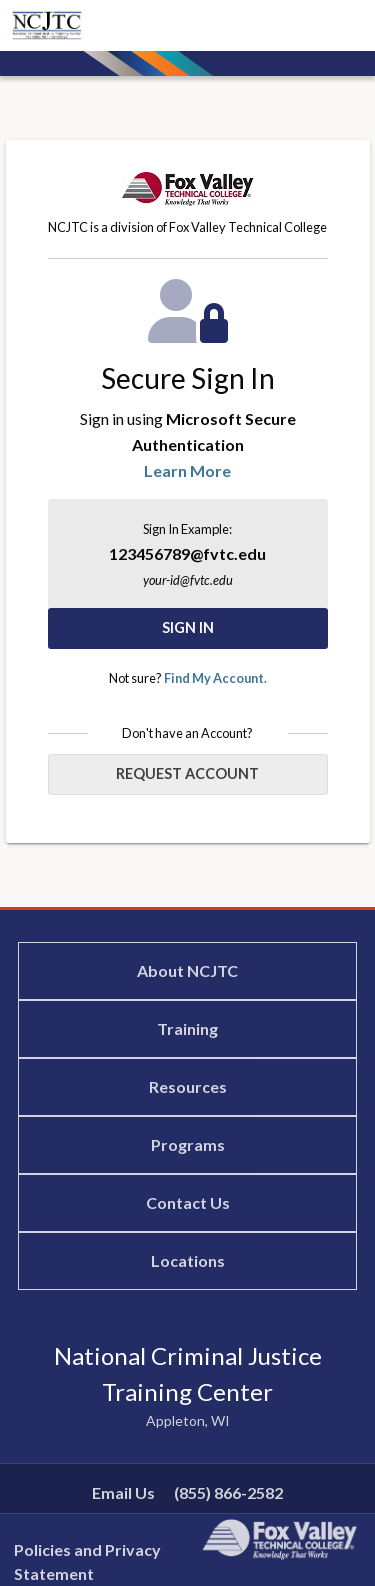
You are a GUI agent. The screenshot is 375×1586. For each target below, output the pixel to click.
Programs (188, 1144)
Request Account (187, 773)
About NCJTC (187, 970)
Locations (188, 1260)
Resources (188, 1086)
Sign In (188, 627)
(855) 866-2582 (228, 1492)
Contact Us (188, 1202)
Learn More (187, 470)
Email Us (123, 1492)
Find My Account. (215, 678)
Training (187, 1028)
